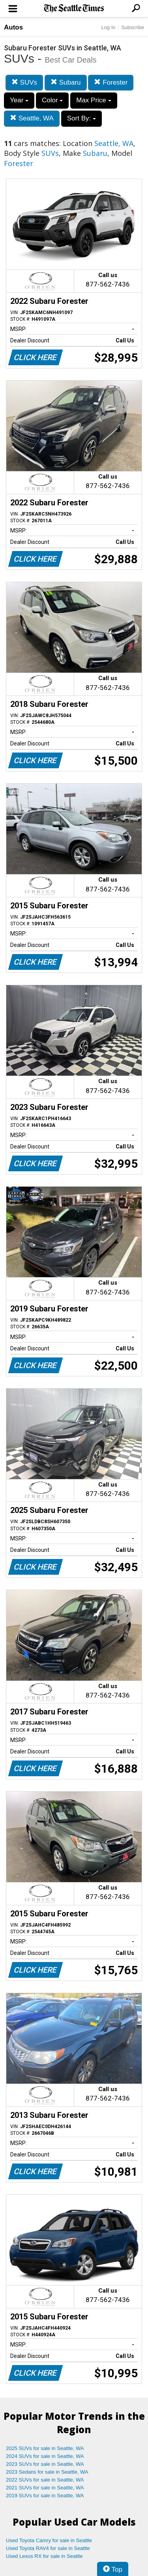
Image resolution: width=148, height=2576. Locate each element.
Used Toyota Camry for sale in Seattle (49, 2540)
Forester (110, 82)
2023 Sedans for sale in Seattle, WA (47, 2472)
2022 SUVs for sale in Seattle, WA (45, 2480)
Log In (108, 27)
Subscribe (132, 27)
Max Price (93, 100)
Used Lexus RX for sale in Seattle (44, 2556)
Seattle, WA (32, 118)
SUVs (24, 82)
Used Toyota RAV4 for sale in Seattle (48, 2548)
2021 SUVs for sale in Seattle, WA (45, 2488)
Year (19, 100)
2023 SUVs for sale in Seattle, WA (45, 2464)
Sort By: (81, 118)
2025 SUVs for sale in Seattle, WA (45, 2448)
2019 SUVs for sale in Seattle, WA (45, 2495)
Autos (13, 27)
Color (52, 100)
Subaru (66, 82)
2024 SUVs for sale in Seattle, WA (45, 2456)
